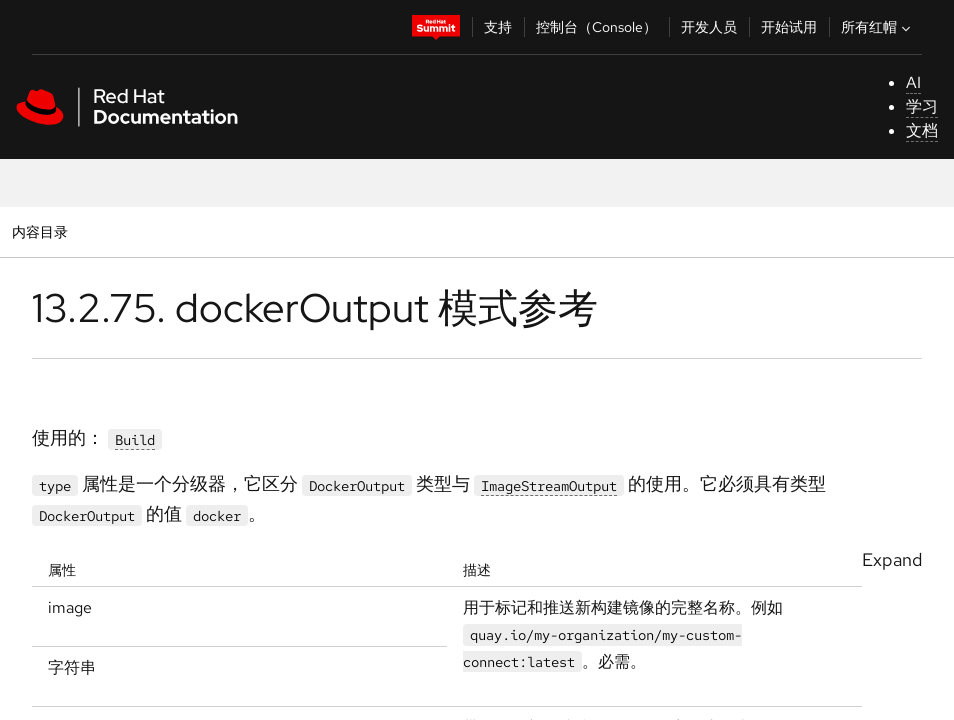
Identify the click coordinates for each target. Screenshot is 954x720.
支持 (498, 27)
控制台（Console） (596, 27)
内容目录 (39, 231)
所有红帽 (878, 27)
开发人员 (709, 27)
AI (913, 82)
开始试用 (789, 27)
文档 (922, 130)
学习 (922, 106)
